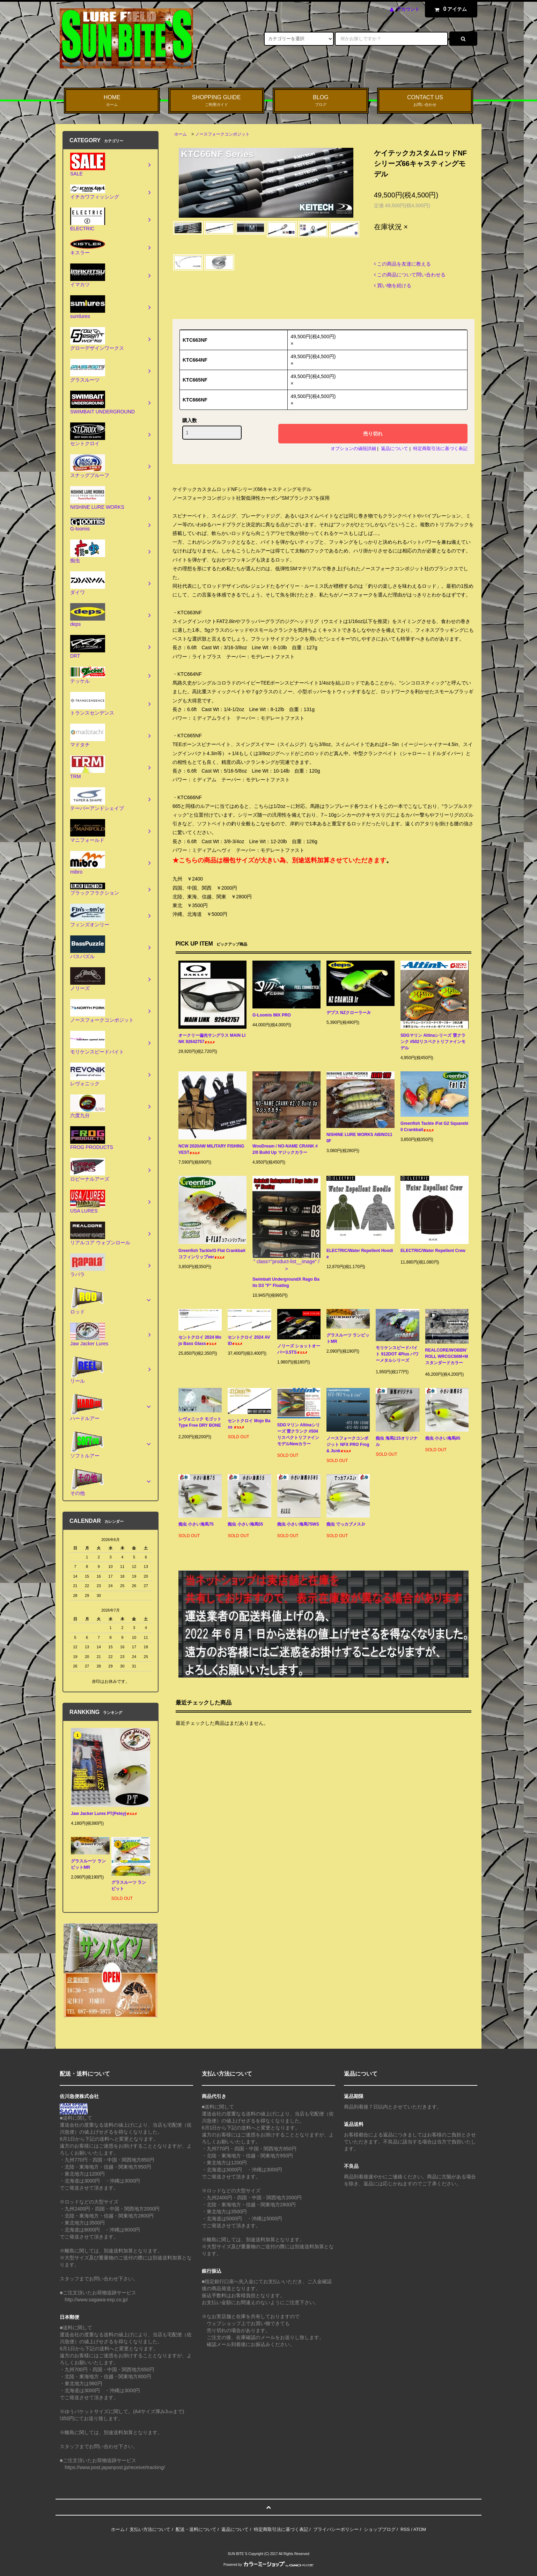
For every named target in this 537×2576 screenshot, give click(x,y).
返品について (394, 448)
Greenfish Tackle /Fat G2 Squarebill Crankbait (434, 1126)
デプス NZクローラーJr (353, 1012)
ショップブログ (380, 2529)
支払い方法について (150, 2529)
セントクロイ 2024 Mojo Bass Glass (199, 1340)
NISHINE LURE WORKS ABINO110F (359, 1137)
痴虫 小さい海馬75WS (298, 1525)
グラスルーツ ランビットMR (347, 1338)
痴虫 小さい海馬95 (443, 1439)
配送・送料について (196, 2529)
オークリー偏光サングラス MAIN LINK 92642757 (211, 1038)
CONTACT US (425, 101)
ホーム (180, 134)
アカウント (408, 9)
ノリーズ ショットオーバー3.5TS (298, 1349)
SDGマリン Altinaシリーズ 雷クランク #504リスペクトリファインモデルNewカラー (298, 1436)
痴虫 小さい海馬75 (196, 1525)
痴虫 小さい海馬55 (245, 1525)
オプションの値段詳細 (353, 448)
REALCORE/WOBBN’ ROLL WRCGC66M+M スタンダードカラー (446, 1358)
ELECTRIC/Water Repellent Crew (432, 1252)
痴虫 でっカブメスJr (345, 1525)
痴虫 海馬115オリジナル (396, 1441)
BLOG (320, 101)
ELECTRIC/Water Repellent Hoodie (359, 1253)
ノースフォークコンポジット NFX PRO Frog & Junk (347, 1444)
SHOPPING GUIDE (216, 101)
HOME (111, 101)
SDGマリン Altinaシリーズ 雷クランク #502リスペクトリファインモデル (432, 1041)
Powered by (268, 2565)
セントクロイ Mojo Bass (249, 1424)
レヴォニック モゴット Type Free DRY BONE (199, 1423)
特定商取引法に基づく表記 (440, 448)
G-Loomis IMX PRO (277, 1015)
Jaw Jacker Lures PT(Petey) (104, 1813)
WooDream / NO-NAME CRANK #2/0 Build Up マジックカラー (285, 1149)
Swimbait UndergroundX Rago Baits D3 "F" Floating (285, 1282)
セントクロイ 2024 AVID (249, 1340)
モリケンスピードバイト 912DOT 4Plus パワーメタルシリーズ (397, 1355)
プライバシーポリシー (336, 2529)
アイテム (449, 9)
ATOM (419, 2529)
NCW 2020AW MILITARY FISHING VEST (211, 1149)
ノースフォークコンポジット (222, 134)
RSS (405, 2529)
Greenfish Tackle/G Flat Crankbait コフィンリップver (211, 1253)
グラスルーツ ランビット (128, 1885)
